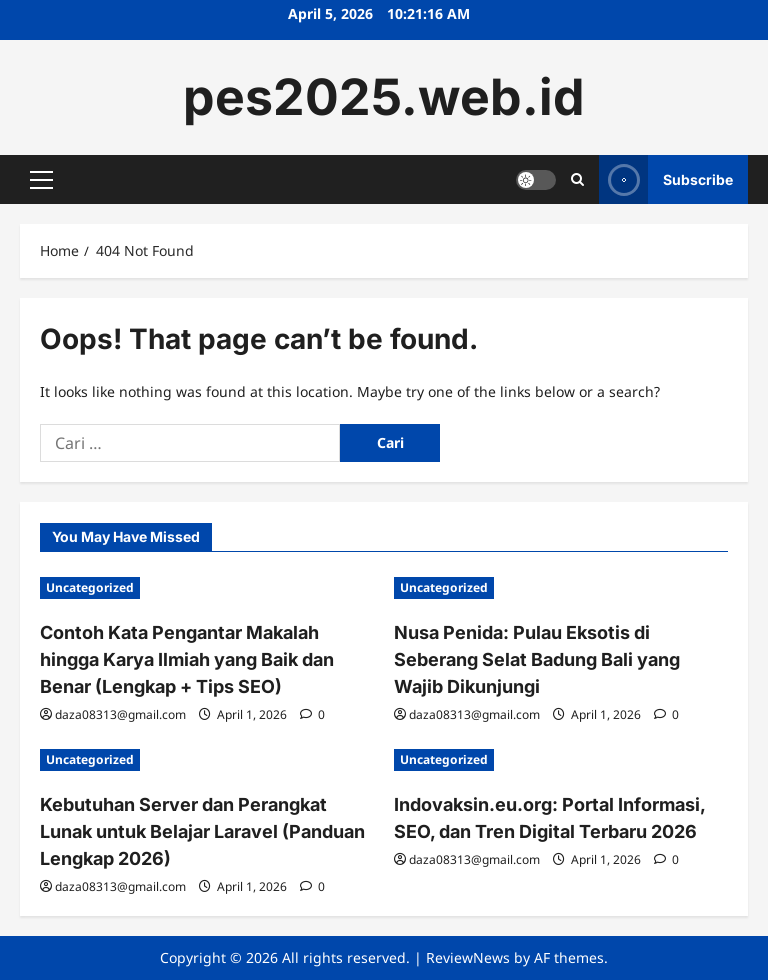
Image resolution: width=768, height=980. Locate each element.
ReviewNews (468, 957)
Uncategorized (90, 587)
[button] (41, 180)
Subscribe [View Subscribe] (666, 179)
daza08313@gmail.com (120, 714)
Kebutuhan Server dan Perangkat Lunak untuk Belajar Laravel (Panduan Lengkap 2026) (202, 831)
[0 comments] (312, 714)
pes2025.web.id (384, 97)
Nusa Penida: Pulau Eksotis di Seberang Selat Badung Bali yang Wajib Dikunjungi (537, 659)
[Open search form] (577, 179)
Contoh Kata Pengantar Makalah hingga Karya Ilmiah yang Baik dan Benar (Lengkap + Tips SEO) (187, 659)
